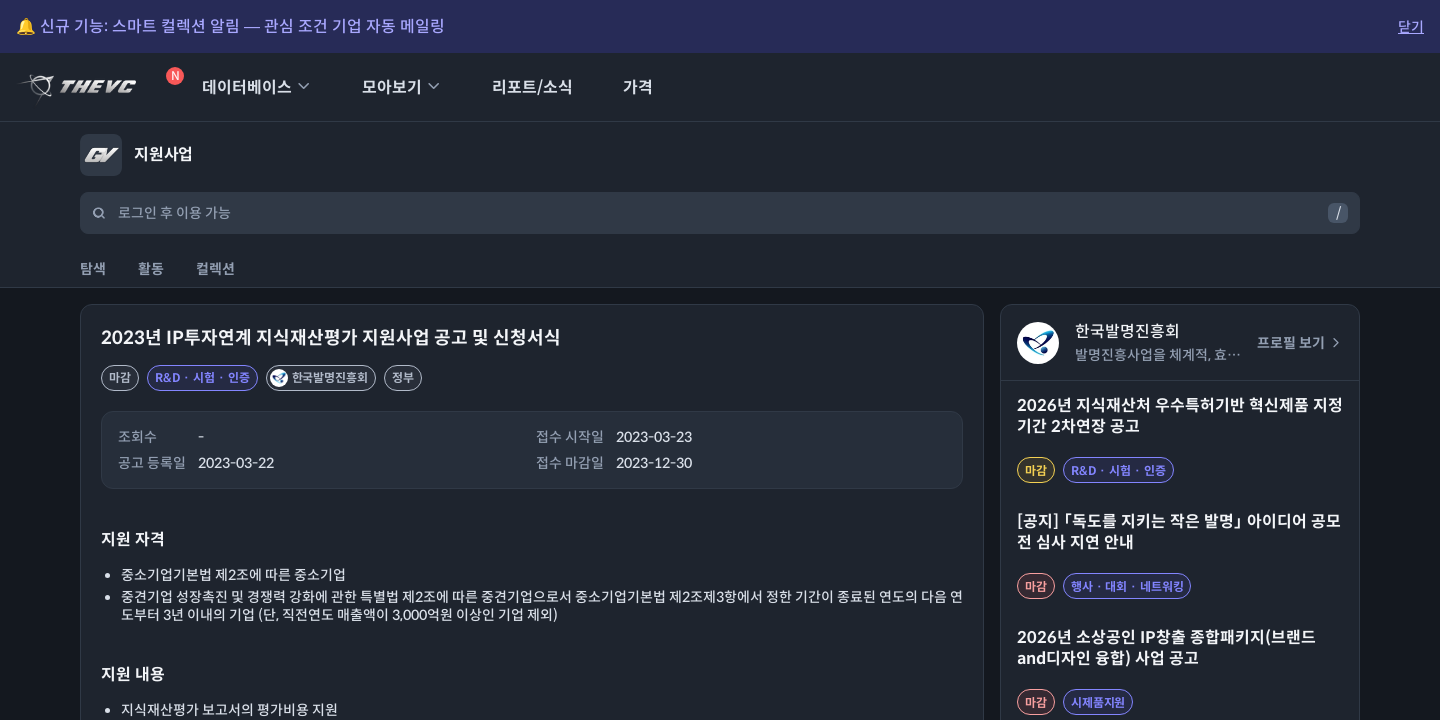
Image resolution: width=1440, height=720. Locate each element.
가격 (625, 87)
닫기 (1411, 27)
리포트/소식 (519, 87)
